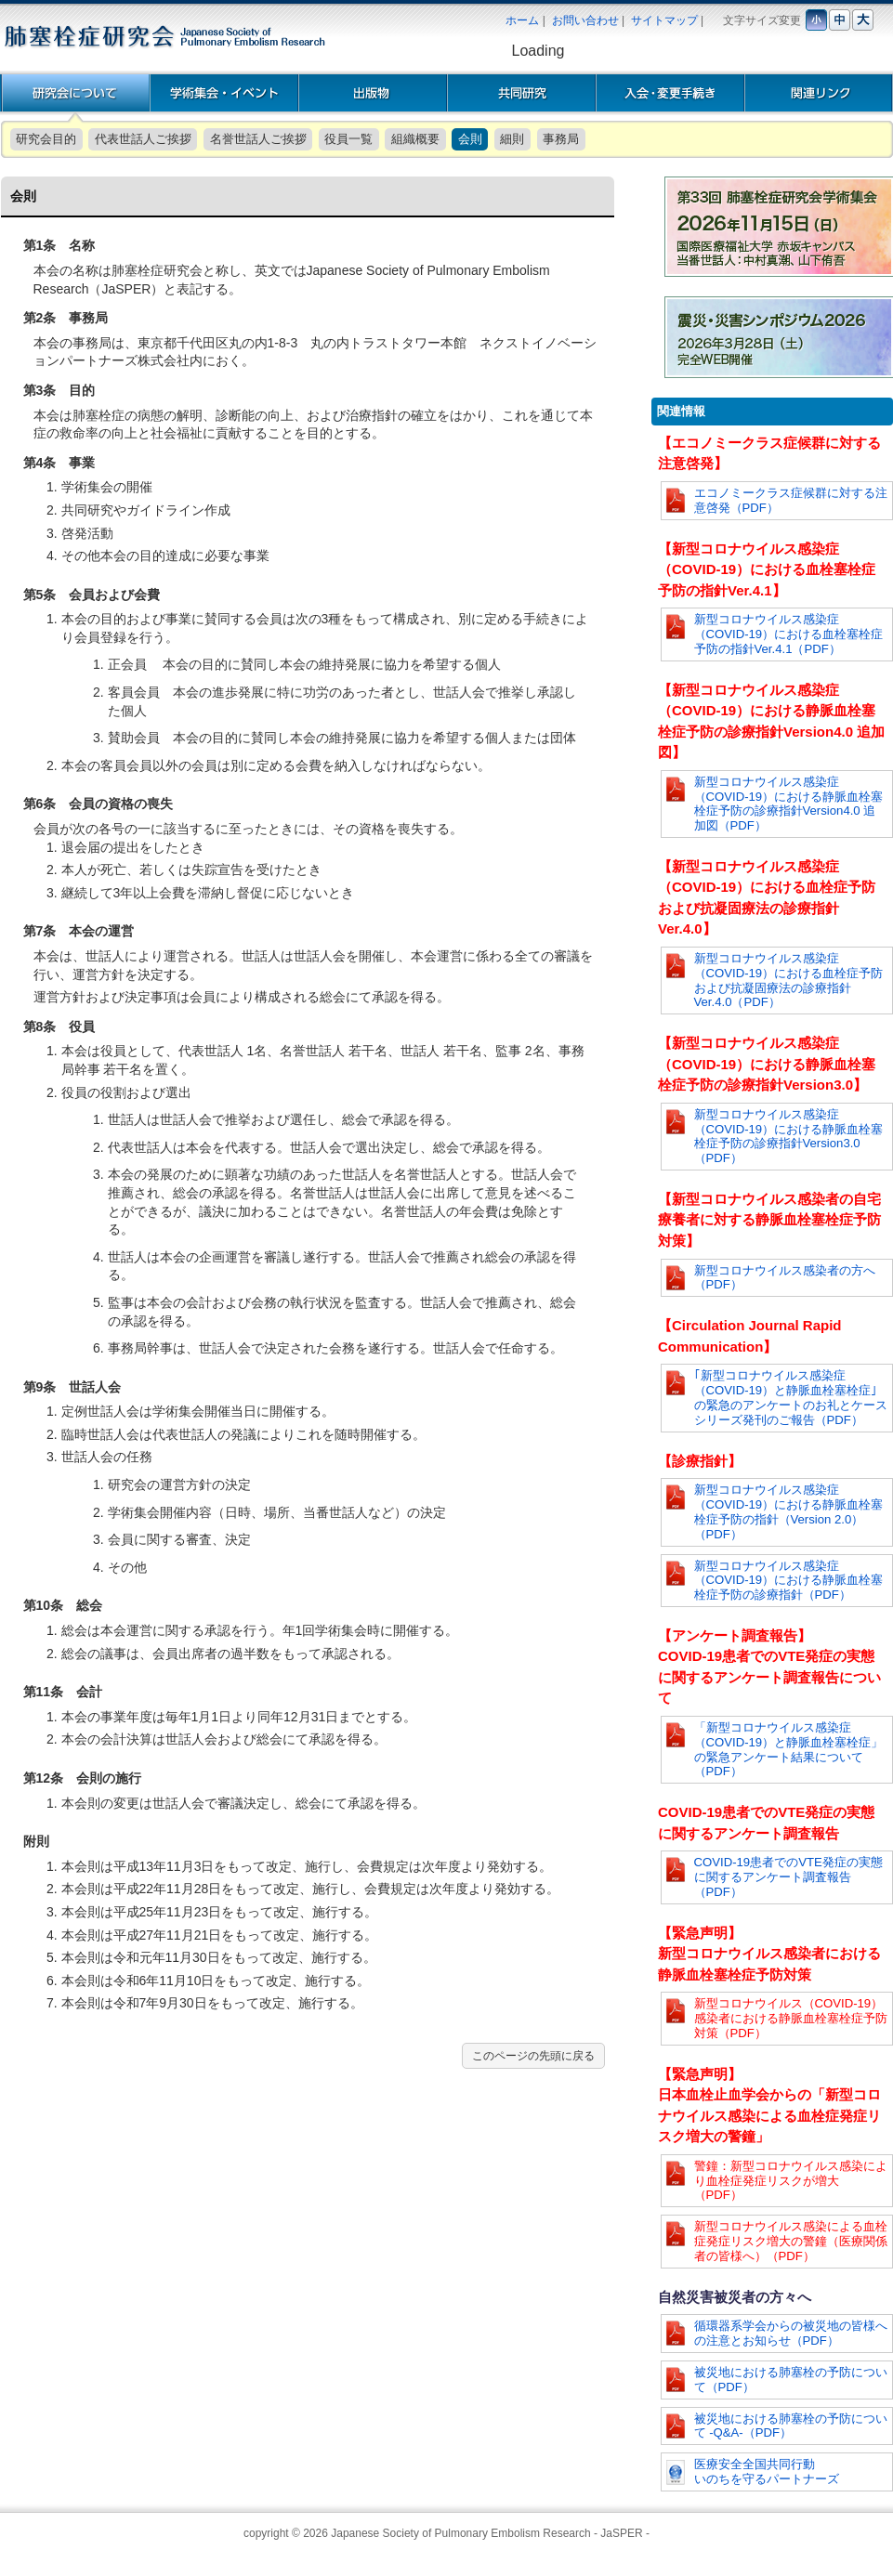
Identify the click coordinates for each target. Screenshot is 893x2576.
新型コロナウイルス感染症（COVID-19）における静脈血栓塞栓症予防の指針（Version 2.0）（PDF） (789, 1511)
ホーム (522, 20)
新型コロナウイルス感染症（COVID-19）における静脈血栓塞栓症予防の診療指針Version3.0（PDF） (789, 1136)
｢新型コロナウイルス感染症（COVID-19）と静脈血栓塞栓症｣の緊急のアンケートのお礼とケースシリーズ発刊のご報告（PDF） (790, 1397)
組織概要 (415, 139)
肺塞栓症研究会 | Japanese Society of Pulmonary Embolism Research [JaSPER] (163, 37)
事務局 (561, 139)
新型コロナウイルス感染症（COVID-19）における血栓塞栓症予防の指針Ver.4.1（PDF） (789, 634)
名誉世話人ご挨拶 (258, 139)
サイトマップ (664, 20)
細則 (512, 139)
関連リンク (818, 92)
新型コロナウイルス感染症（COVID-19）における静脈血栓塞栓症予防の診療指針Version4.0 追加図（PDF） (789, 803)
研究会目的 (46, 139)
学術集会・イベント (224, 92)
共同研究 (521, 92)
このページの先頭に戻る (533, 2055)
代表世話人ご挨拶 (143, 139)
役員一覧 (348, 139)
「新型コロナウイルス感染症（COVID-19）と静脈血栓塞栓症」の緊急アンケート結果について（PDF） (789, 1749)
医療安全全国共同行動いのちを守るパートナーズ (766, 2471)
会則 (470, 139)
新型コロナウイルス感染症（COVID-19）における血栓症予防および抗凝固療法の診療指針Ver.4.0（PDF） (789, 980)
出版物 (372, 92)
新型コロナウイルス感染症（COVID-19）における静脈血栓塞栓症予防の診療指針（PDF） (789, 1580)
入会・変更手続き (670, 92)
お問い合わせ (585, 20)
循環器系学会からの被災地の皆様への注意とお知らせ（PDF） (790, 2333)
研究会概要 (75, 92)
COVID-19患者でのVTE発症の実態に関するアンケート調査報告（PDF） (788, 1877)
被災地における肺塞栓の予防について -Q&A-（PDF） (790, 2426)
